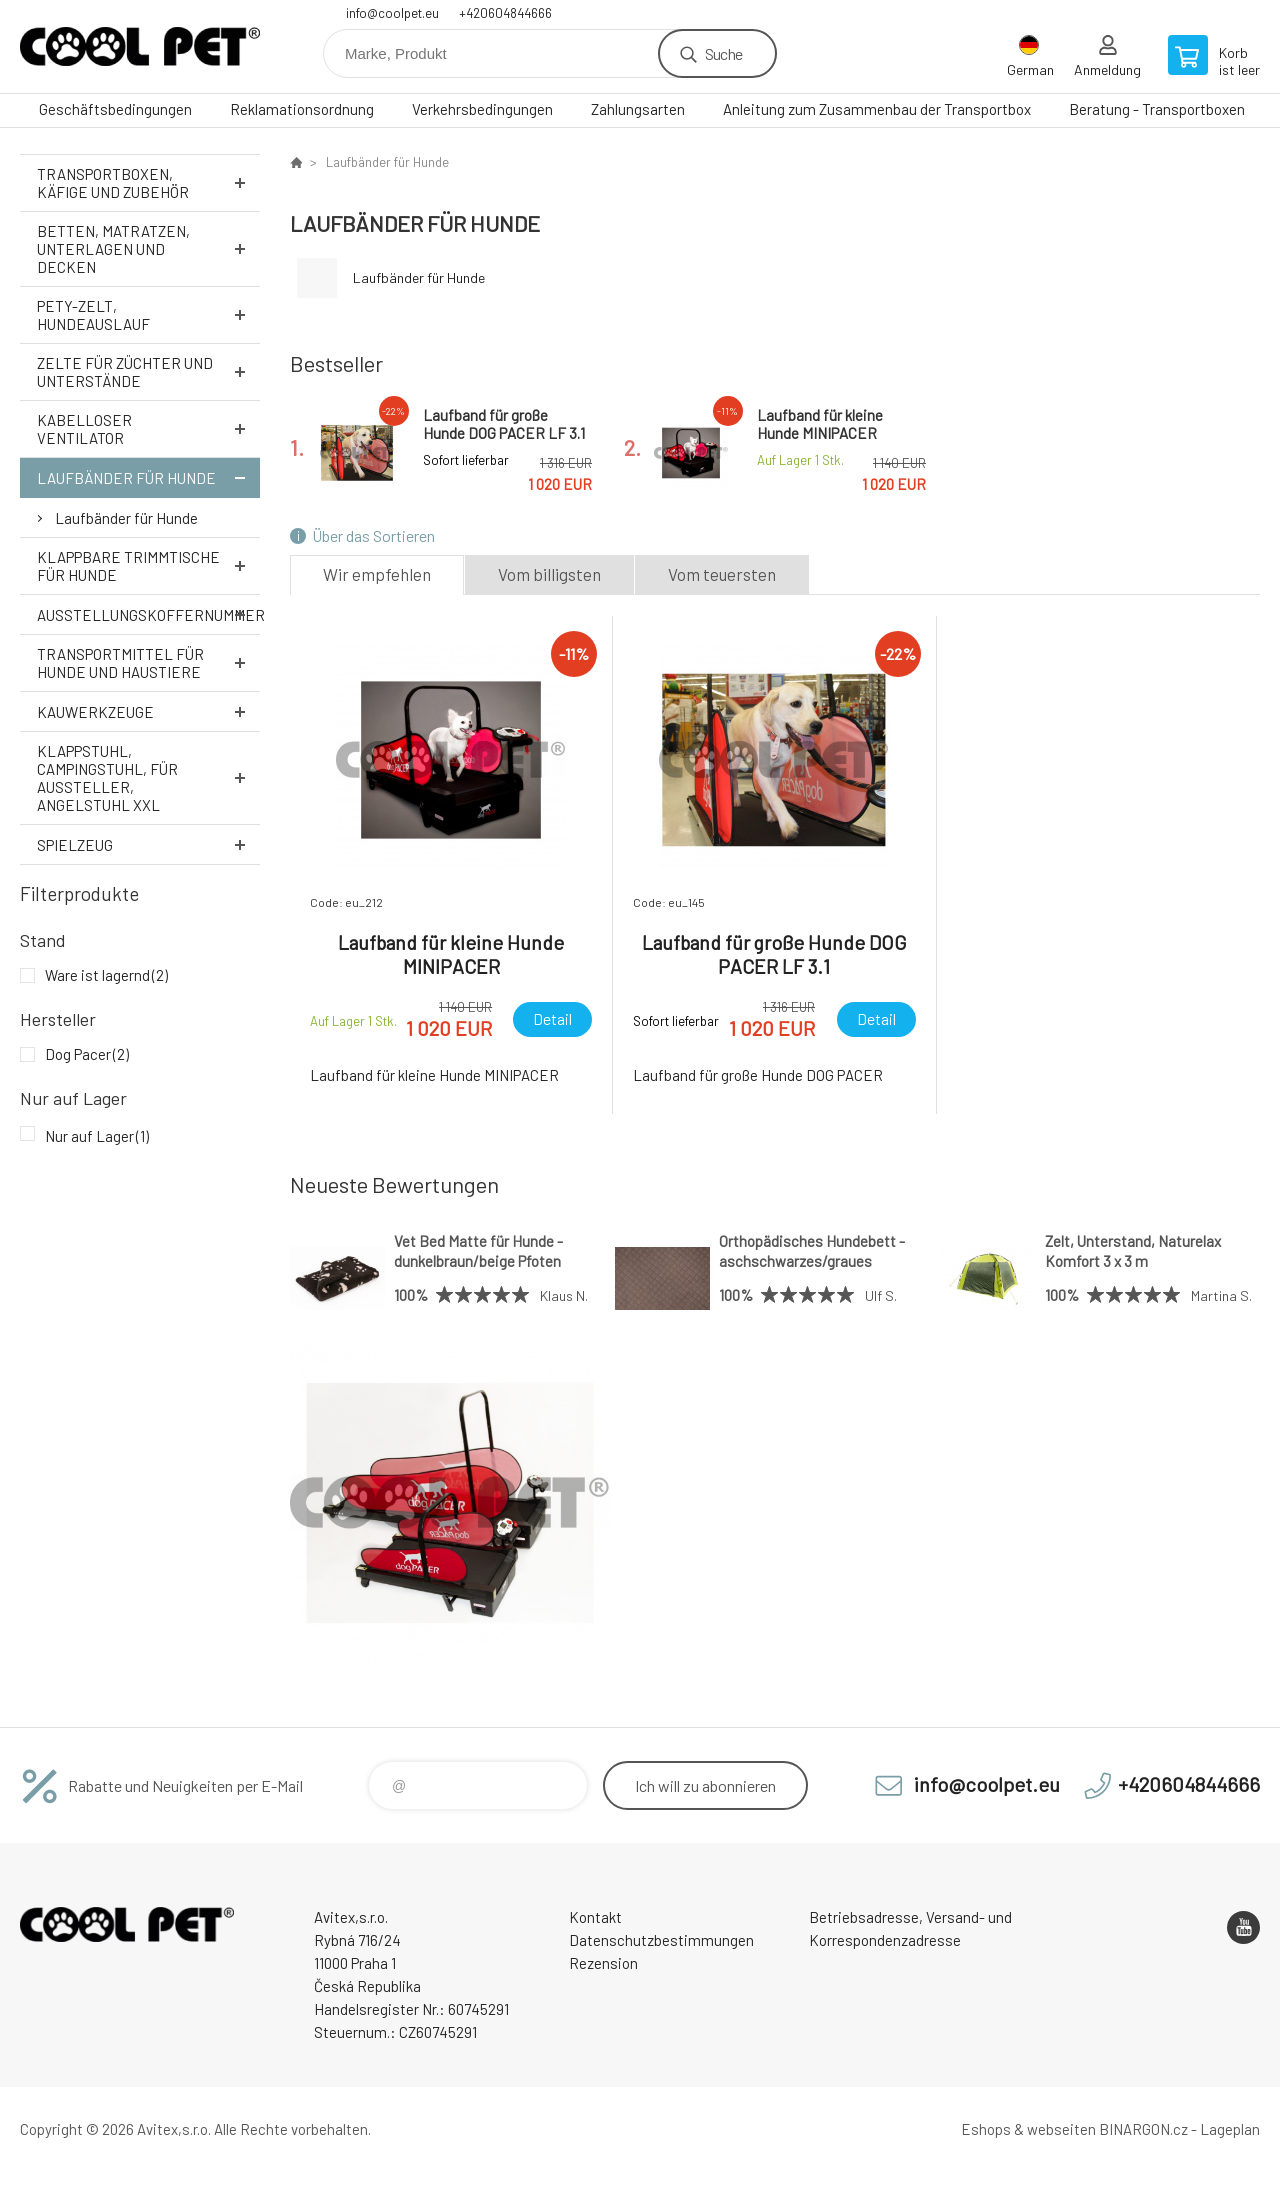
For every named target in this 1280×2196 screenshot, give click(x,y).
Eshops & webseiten (1028, 2129)
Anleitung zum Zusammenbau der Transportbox (877, 109)
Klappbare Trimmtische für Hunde (148, 566)
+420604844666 (505, 13)
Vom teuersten (722, 574)
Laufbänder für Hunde (148, 477)
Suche (723, 53)
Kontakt (595, 1917)
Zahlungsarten (638, 109)
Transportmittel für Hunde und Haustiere (148, 663)
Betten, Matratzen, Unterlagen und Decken (148, 249)
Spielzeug (148, 844)
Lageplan (1230, 2129)
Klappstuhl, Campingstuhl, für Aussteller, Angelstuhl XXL (148, 778)
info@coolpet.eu (392, 13)
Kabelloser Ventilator (148, 429)
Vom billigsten (549, 574)
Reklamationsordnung (302, 109)
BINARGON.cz (1143, 2129)
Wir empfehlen (377, 574)
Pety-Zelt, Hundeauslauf (148, 315)
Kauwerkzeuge (148, 711)
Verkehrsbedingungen (482, 109)
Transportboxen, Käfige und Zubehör (148, 183)
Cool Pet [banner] (140, 46)
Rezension (603, 1963)
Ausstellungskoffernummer (148, 614)
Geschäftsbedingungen (115, 109)
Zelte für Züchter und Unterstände (148, 372)
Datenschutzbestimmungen (661, 1940)
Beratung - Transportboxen (1157, 109)
